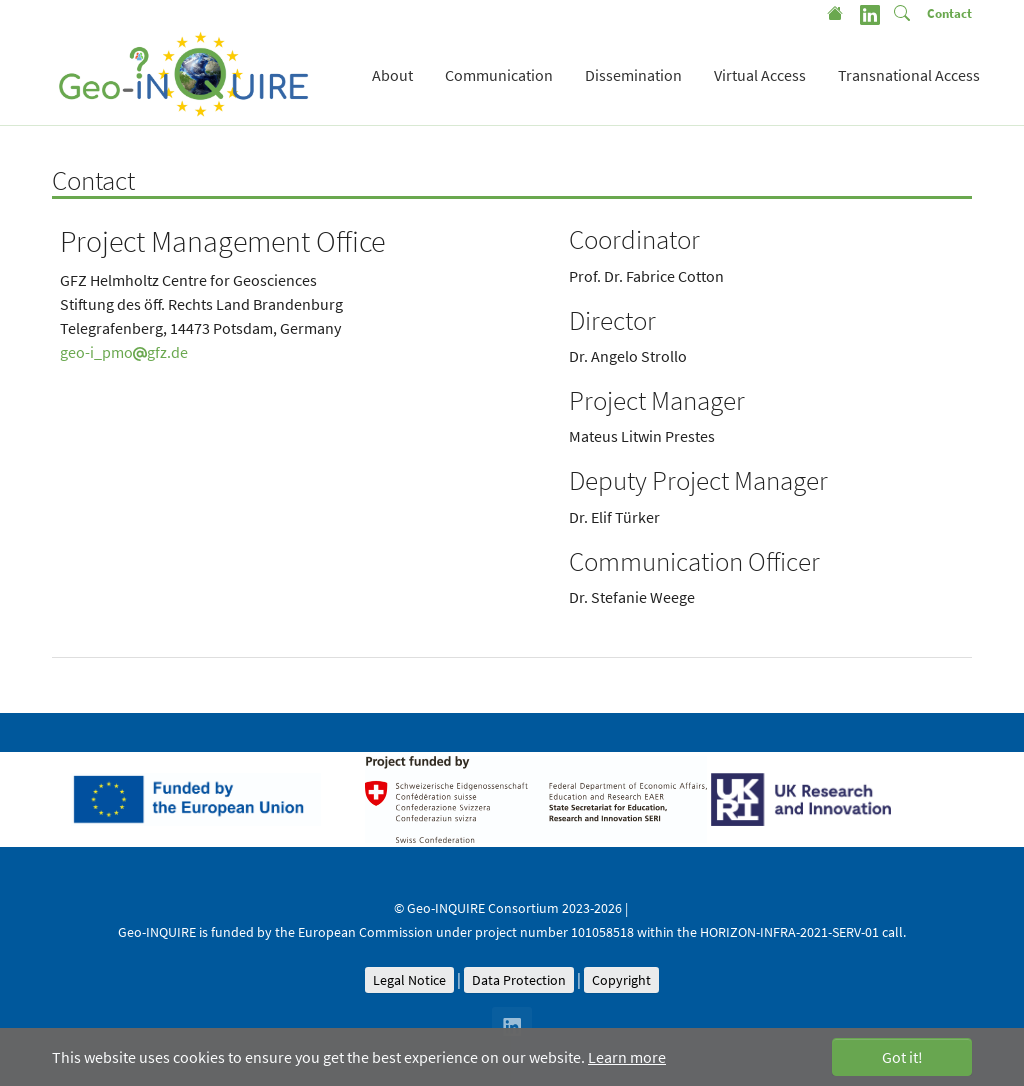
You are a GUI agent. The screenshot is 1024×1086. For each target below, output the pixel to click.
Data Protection (519, 980)
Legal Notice (409, 980)
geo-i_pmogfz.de (124, 352)
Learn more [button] (627, 1057)
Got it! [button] (902, 1057)
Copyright (621, 980)
